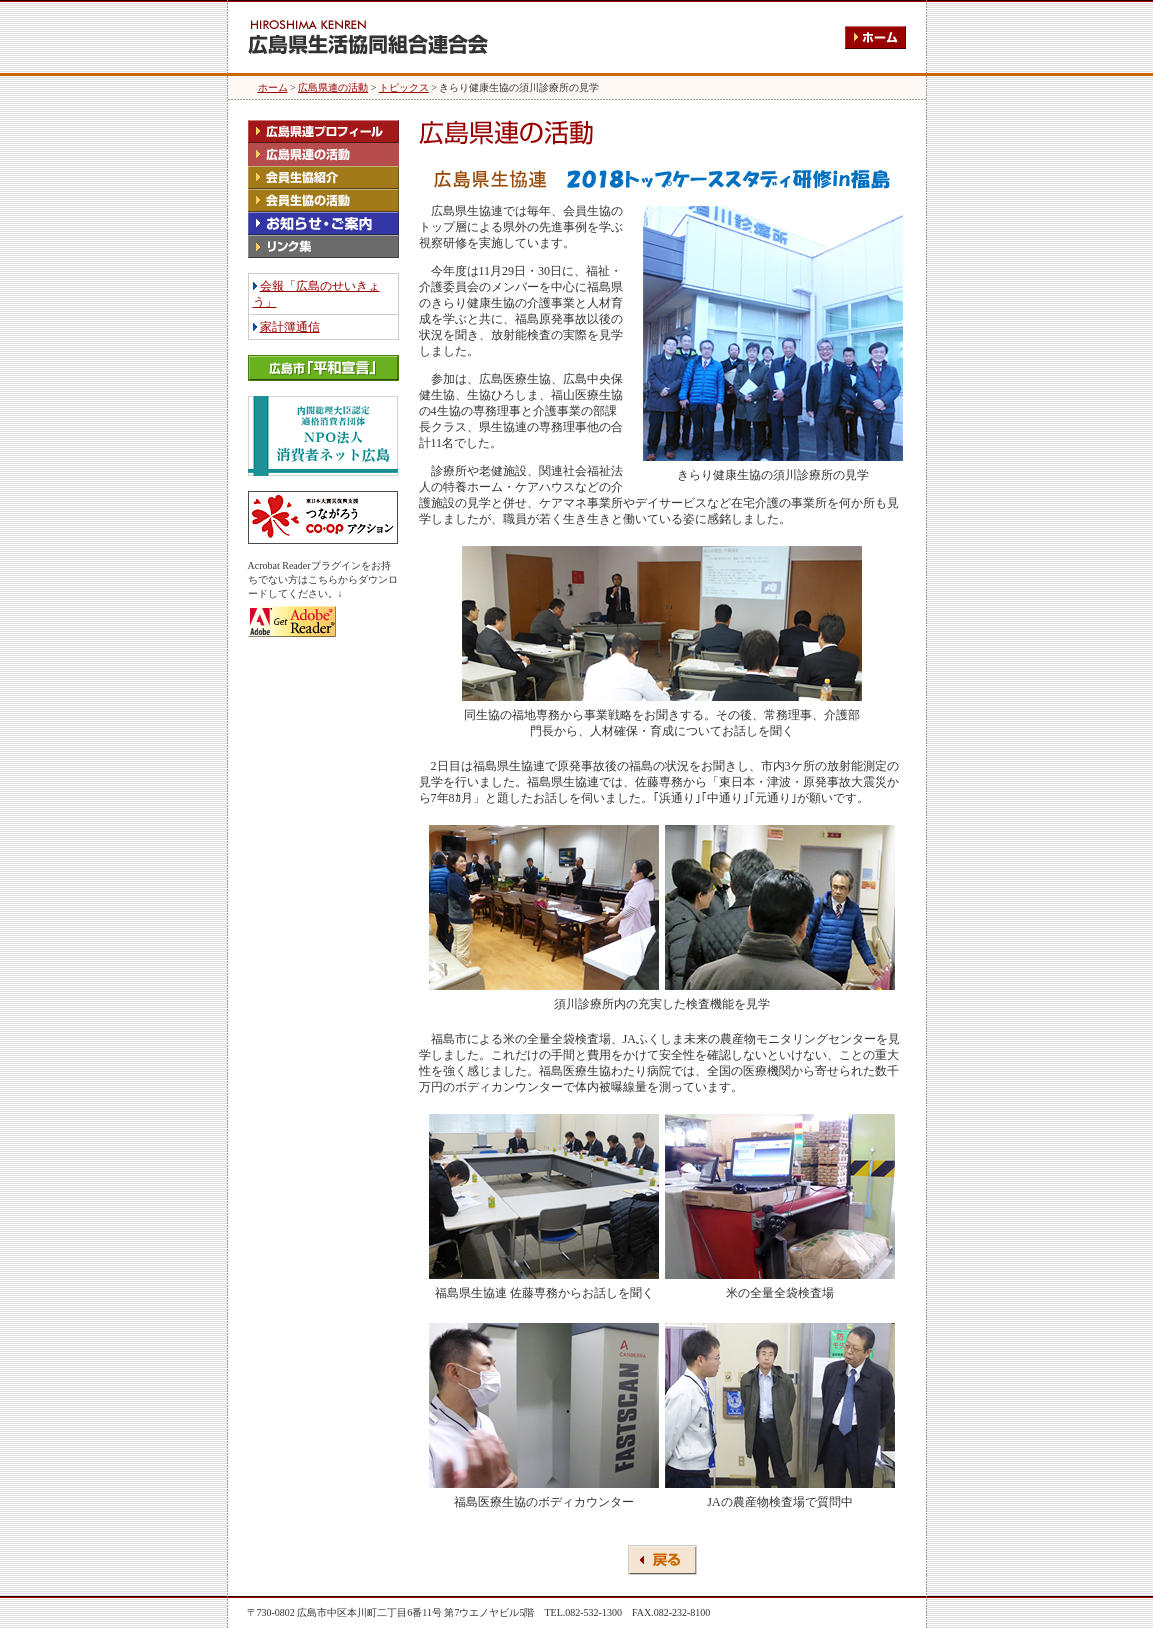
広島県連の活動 (333, 87)
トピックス (404, 87)
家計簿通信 (290, 327)
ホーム (273, 87)
